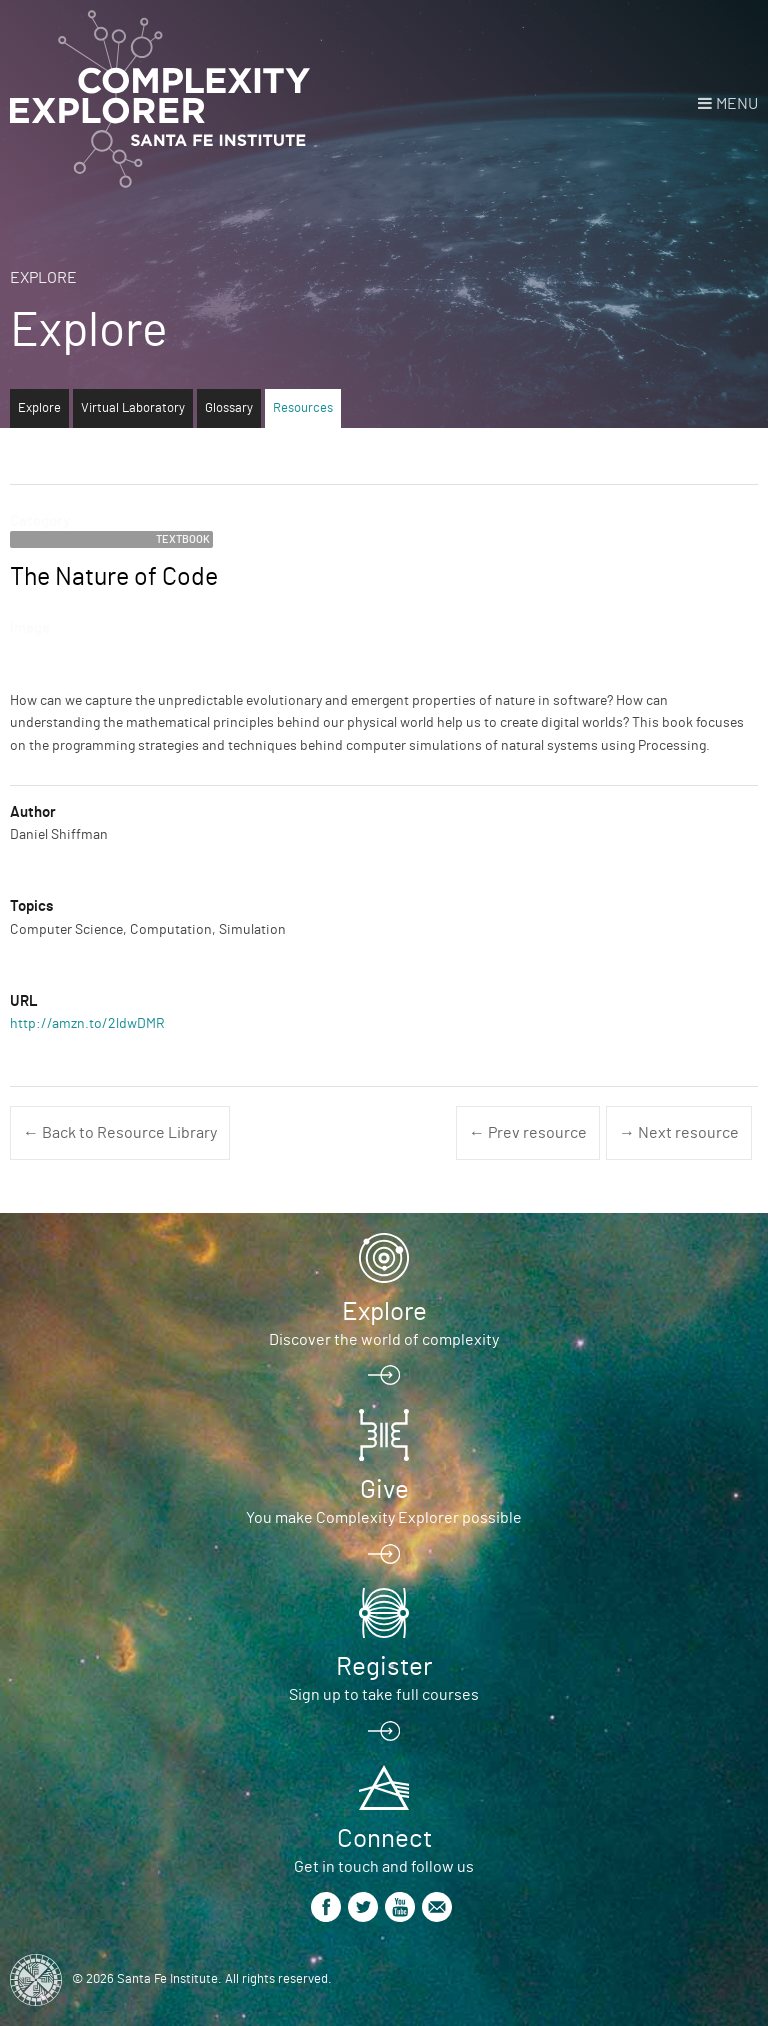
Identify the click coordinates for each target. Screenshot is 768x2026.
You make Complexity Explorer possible (384, 1518)
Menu (737, 104)
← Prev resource (528, 1133)
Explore (43, 278)
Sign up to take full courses (384, 1695)
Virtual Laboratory (133, 408)
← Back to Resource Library (120, 1133)
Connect (384, 1839)
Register (384, 1667)
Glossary (229, 408)
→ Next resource (679, 1133)
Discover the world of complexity (384, 1340)
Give (384, 1490)
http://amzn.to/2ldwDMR (87, 1024)
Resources (303, 408)
